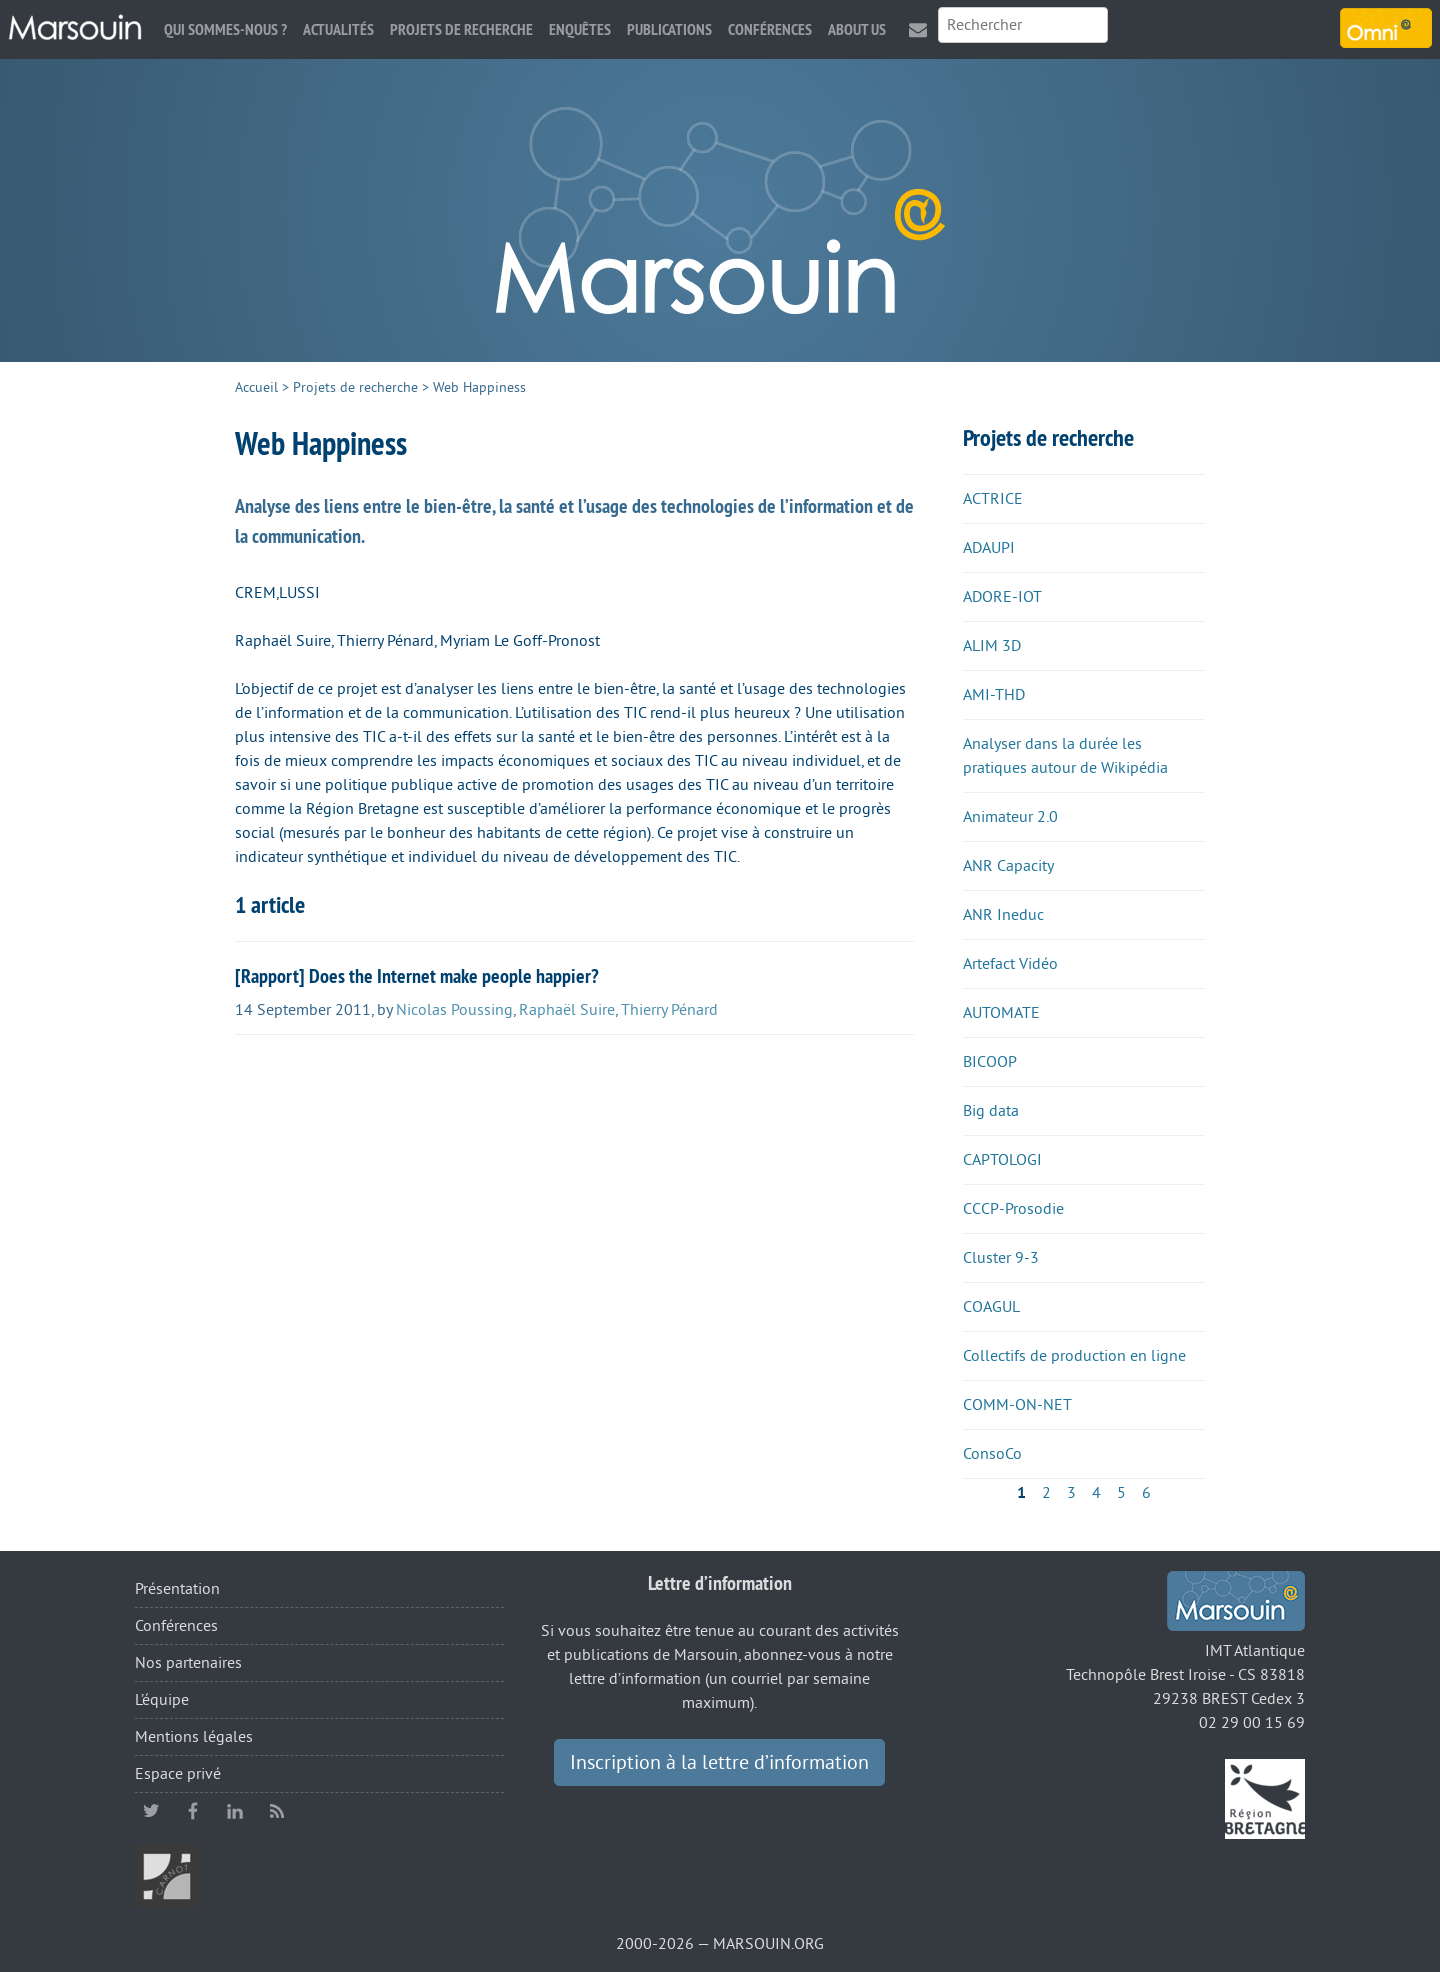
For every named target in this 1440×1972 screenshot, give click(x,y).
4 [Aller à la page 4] (1096, 1493)
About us (857, 29)
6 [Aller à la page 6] (1146, 1493)
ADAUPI (989, 548)
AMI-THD (994, 695)
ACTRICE (993, 499)
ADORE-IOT (1002, 597)
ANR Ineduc (1003, 915)
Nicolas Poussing (454, 1010)
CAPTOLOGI (1002, 1160)
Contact (918, 29)
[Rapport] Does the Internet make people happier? (417, 976)
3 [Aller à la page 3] (1071, 1493)
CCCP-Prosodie (1013, 1209)
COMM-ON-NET (1017, 1405)
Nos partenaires (188, 1663)
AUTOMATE (1001, 1013)
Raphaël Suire (567, 1010)
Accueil (256, 387)
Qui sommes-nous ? (225, 29)
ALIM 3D (992, 646)
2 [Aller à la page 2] (1046, 1493)
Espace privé (178, 1774)
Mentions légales (194, 1737)
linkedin (235, 1811)
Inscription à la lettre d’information (719, 1763)
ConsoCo (992, 1454)
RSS (277, 1811)
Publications (669, 29)
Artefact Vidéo (1010, 964)
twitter (151, 1811)
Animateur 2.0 (1010, 817)
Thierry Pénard (669, 1010)
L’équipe (162, 1700)
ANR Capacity (1008, 866)
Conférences (770, 29)
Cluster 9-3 (1001, 1258)
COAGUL (991, 1307)
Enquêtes (580, 29)
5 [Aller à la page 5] (1121, 1493)
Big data (991, 1111)
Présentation (177, 1589)
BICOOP (990, 1062)
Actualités (338, 29)
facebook (193, 1811)
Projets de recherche (461, 29)
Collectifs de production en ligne (1074, 1356)
